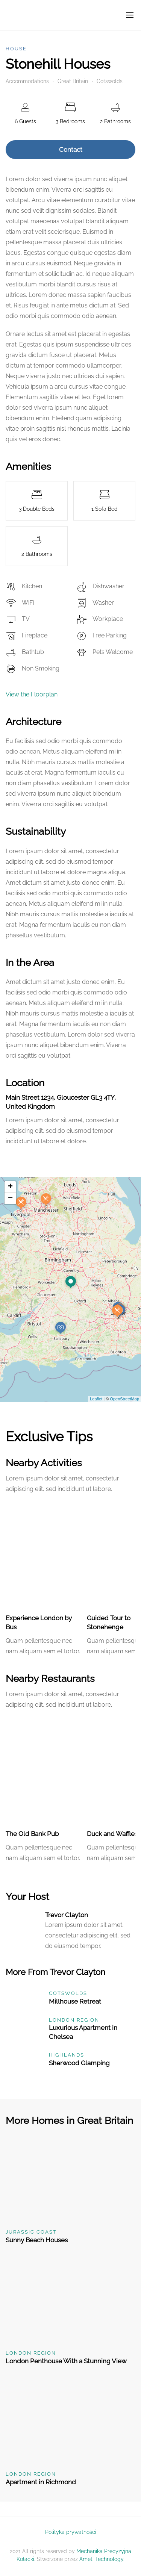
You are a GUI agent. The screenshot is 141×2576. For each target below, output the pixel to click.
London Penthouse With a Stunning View (66, 2361)
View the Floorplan (32, 694)
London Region (74, 2020)
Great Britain (73, 81)
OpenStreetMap (124, 1399)
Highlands (66, 2055)
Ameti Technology (101, 2559)
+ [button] (10, 1187)
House (16, 48)
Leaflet (96, 1399)
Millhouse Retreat (75, 2001)
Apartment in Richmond (41, 2482)
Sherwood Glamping (79, 2063)
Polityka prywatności (70, 2532)
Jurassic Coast (31, 2232)
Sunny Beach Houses (37, 2240)
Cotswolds (110, 81)
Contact (70, 149)
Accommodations (27, 81)
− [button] (10, 1198)
